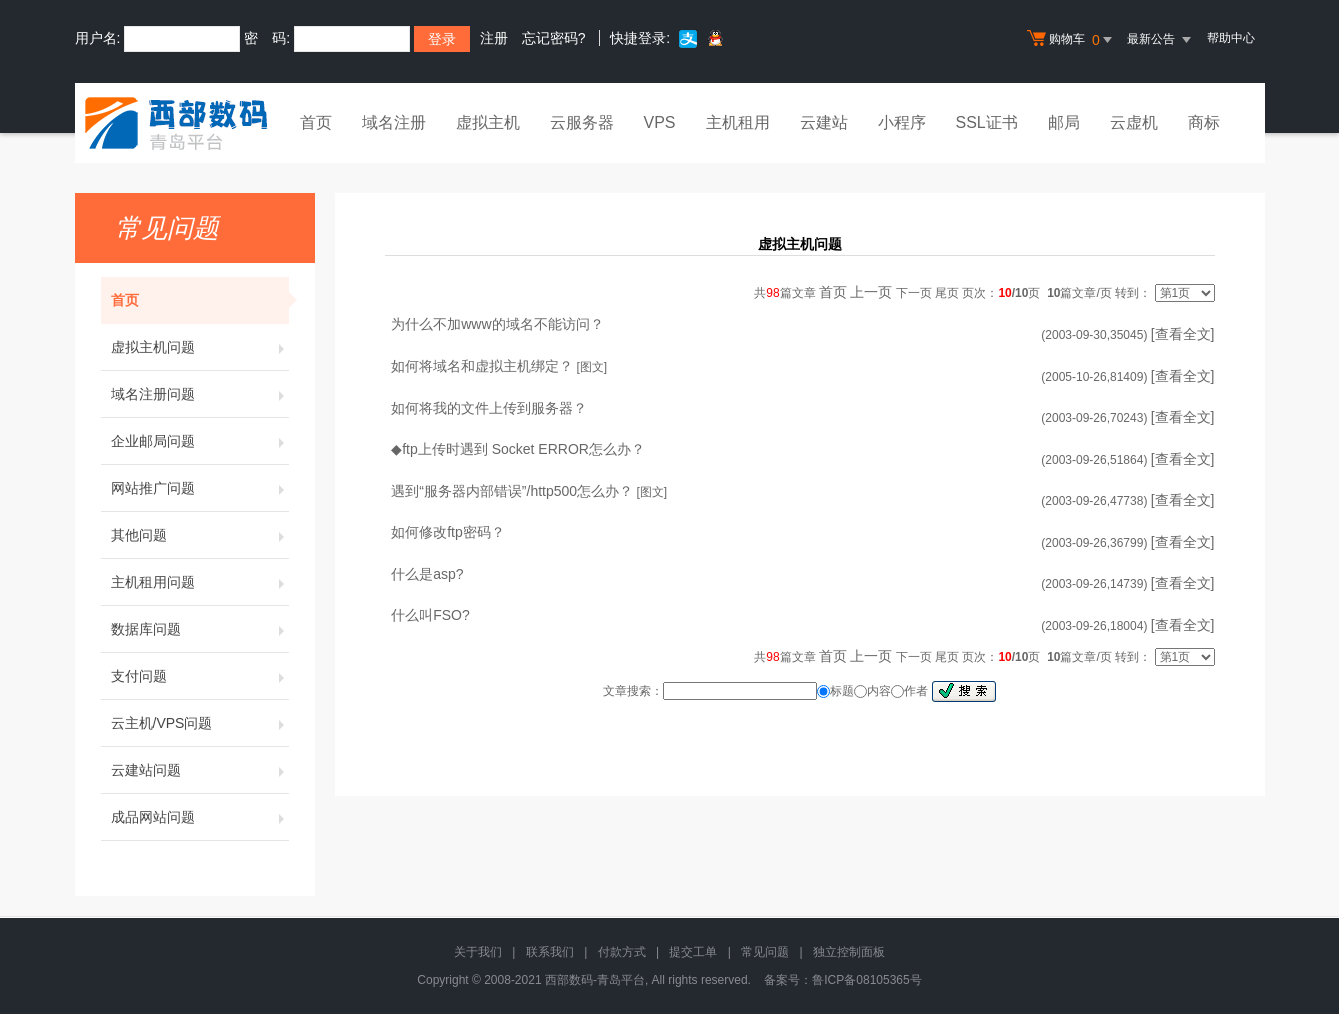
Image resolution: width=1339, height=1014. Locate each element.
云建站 (824, 122)
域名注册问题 (200, 394)
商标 (1204, 122)
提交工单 (693, 952)
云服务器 (582, 122)
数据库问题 (200, 629)
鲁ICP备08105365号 (866, 980)
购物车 (1072, 40)
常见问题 (765, 952)
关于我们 (478, 952)
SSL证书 (987, 122)
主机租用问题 (200, 582)
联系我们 (550, 952)
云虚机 (1134, 122)
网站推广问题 (200, 488)
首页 (316, 122)
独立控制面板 (849, 952)
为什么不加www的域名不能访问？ (497, 324)
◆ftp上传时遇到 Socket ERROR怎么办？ (518, 449)
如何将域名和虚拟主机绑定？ (482, 366)
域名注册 (394, 122)
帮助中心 (1231, 38)
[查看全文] (1183, 334)
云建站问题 (200, 770)
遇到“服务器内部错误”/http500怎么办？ (512, 491)
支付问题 (200, 676)
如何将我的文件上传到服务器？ (489, 408)
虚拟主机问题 (200, 347)
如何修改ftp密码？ (448, 532)
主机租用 (738, 122)
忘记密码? (554, 38)
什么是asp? (427, 574)
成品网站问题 (200, 817)
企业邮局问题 (200, 441)
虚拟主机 (488, 122)
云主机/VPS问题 (200, 723)
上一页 (871, 292)
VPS (660, 122)
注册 (494, 38)
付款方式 (622, 952)
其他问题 (200, 535)
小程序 (902, 122)
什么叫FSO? (430, 615)
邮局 (1064, 122)
